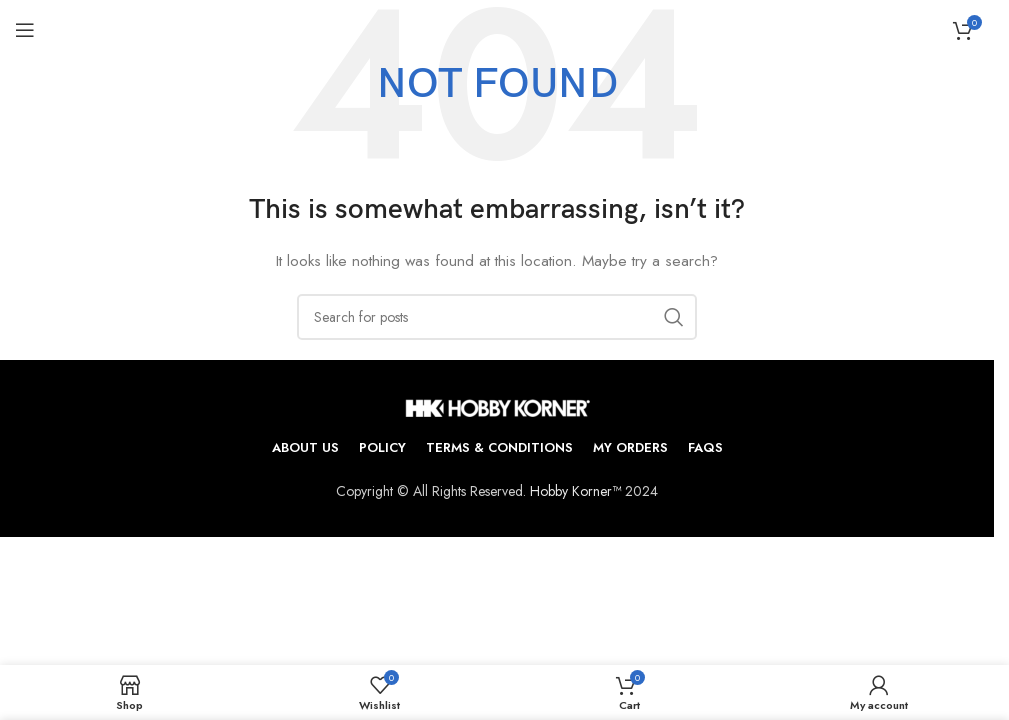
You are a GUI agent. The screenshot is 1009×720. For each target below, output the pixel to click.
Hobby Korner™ (575, 491)
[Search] (497, 317)
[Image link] (497, 406)
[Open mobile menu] (25, 30)
